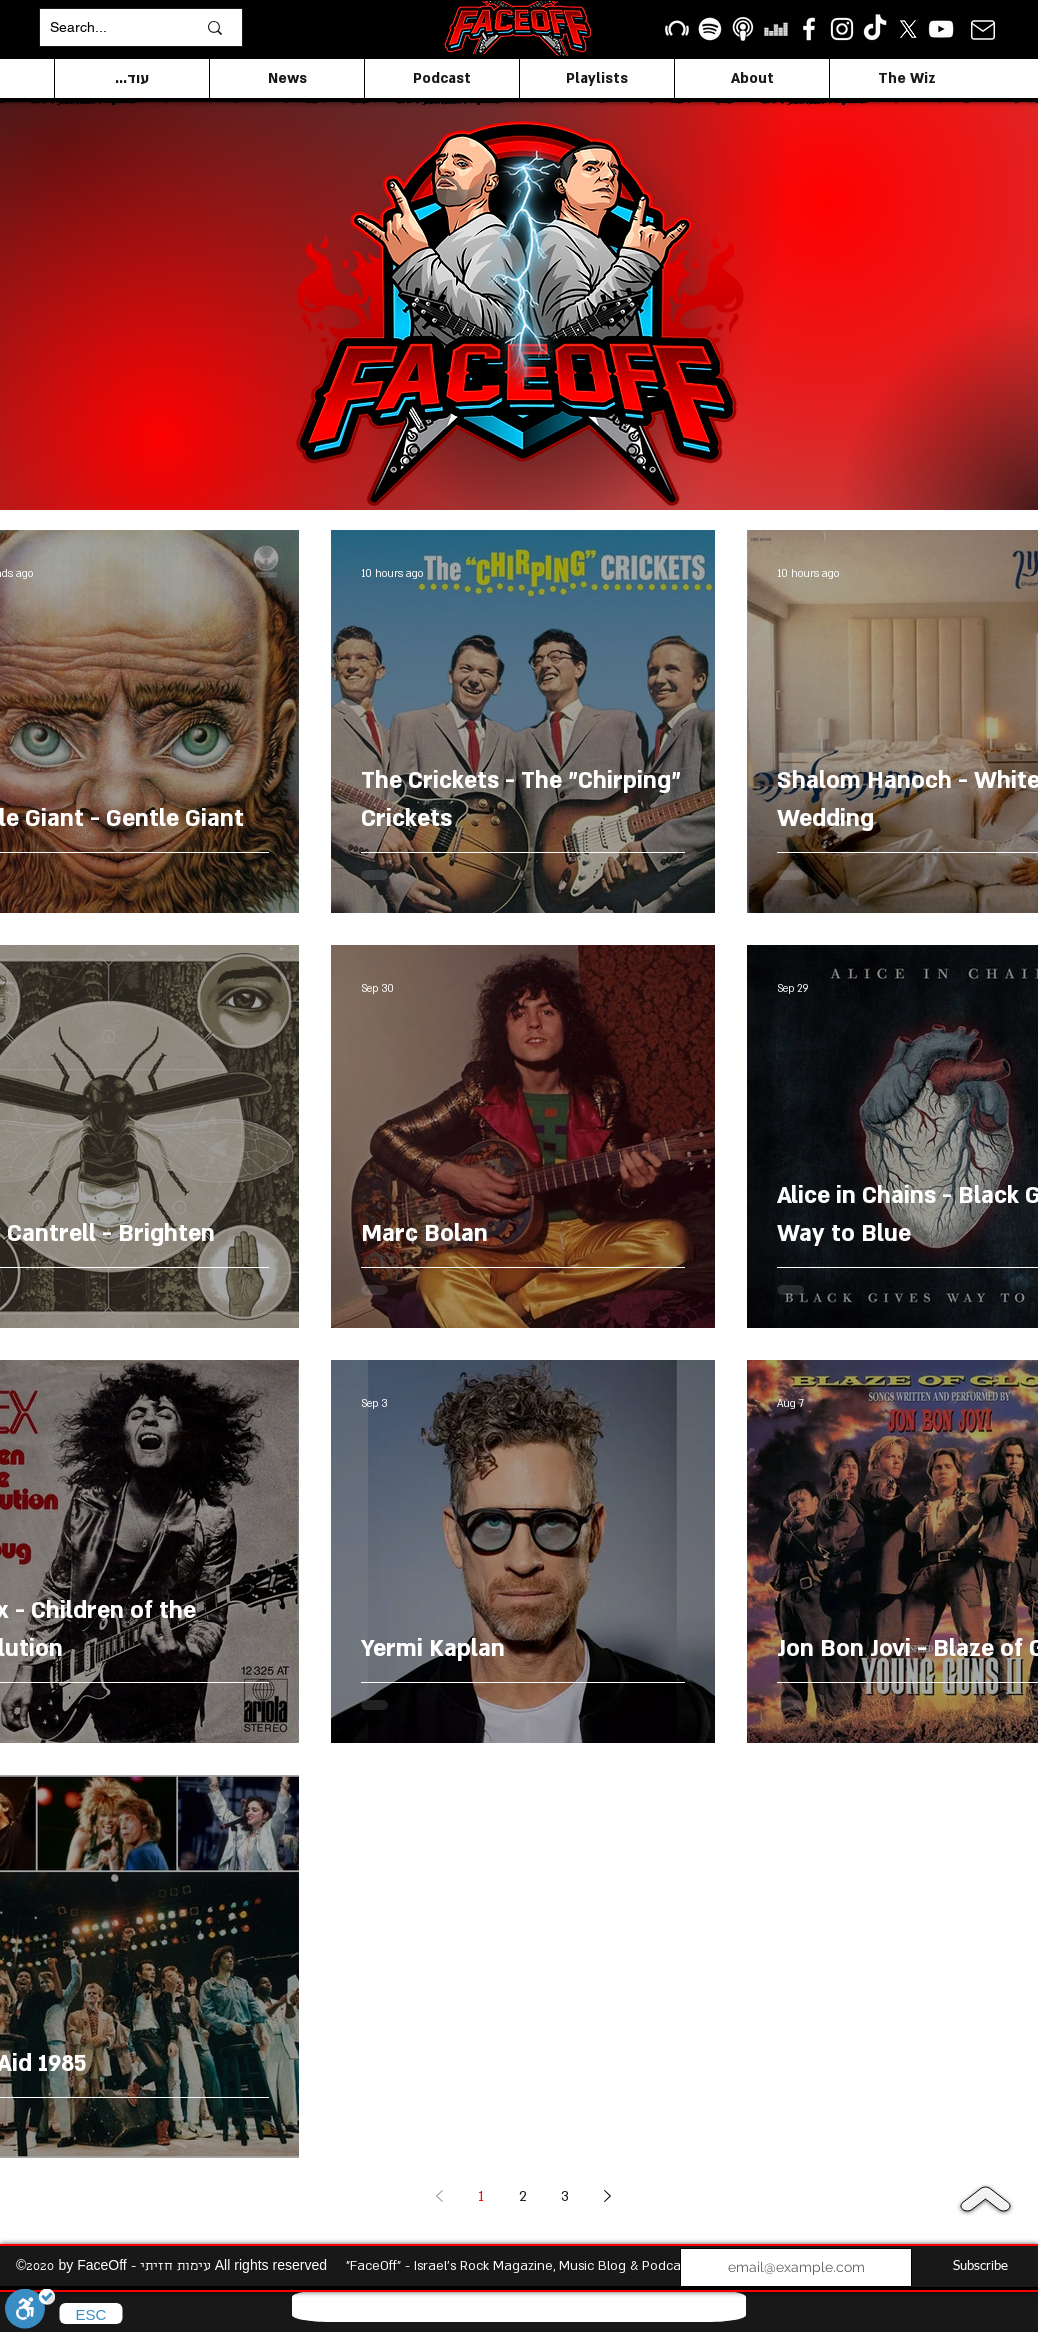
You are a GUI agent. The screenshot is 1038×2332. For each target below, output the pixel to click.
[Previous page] (439, 2196)
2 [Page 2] (523, 2196)
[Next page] (607, 2196)
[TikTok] (875, 29)
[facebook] (809, 29)
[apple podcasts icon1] (743, 29)
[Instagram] (842, 29)
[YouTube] (941, 29)
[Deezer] (776, 29)
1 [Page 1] (481, 2196)
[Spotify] (710, 29)
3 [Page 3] (565, 2196)
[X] (908, 29)
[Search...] (108, 27)
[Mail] (982, 29)
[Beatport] (677, 29)
